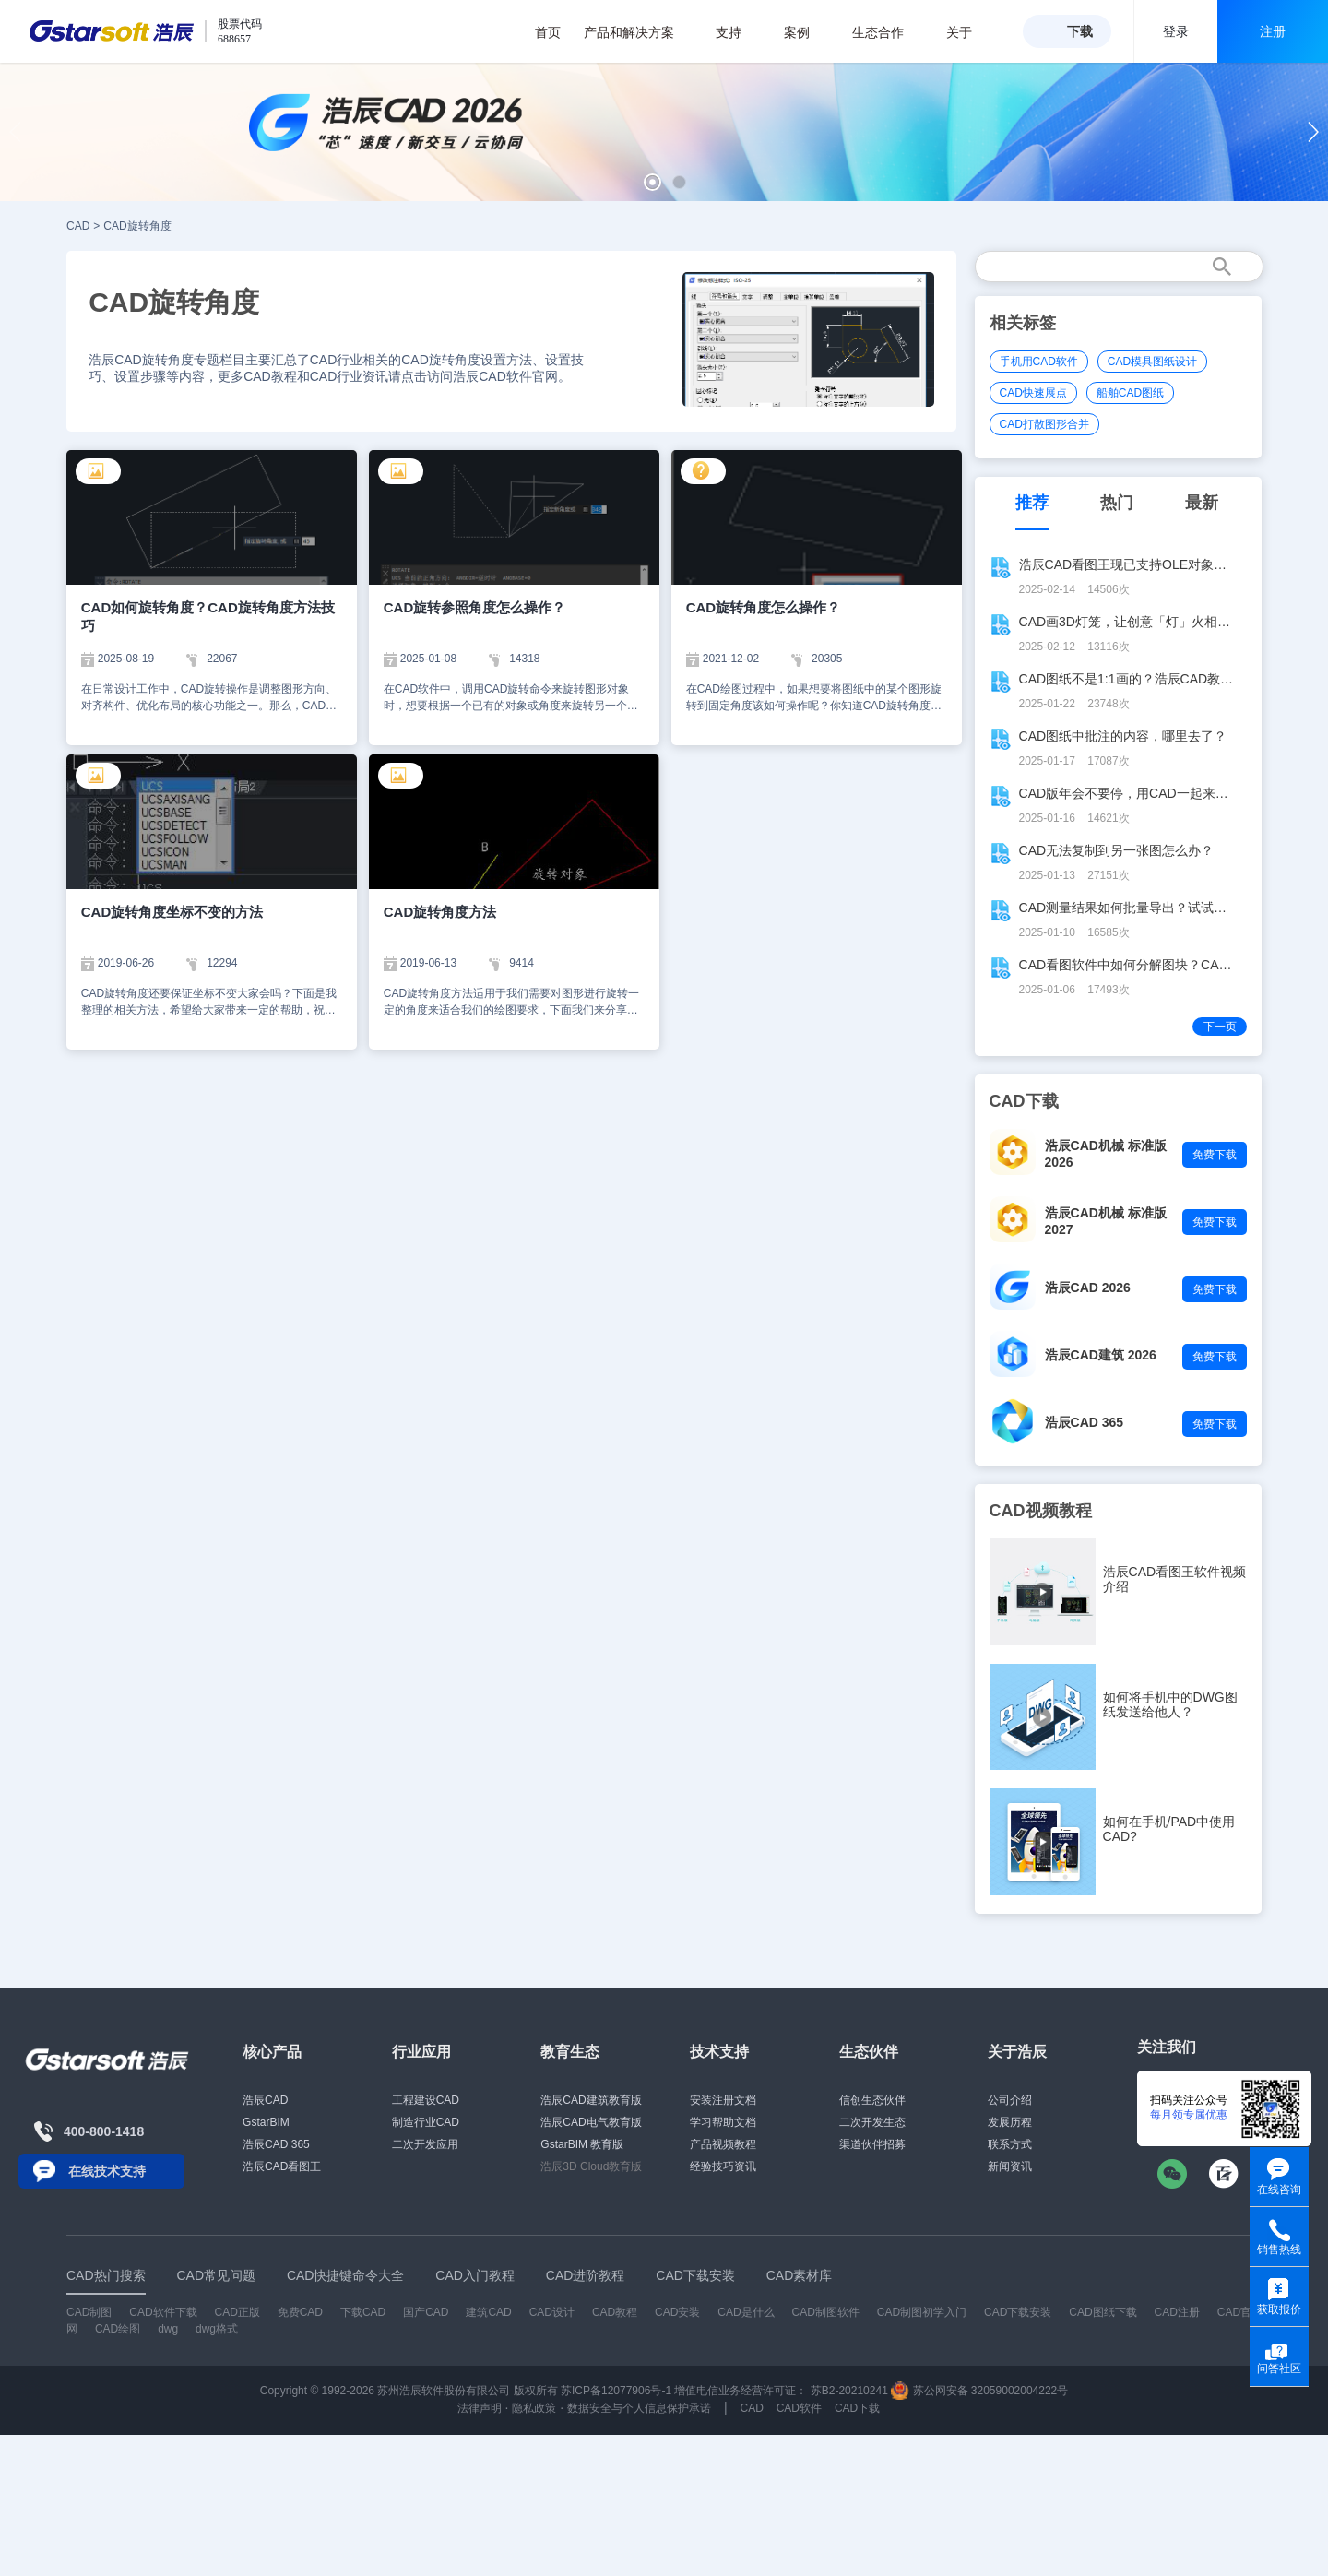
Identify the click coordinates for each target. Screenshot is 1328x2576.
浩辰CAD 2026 (1088, 1287)
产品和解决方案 (639, 32)
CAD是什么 (745, 2312)
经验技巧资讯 (723, 2166)
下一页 (1220, 1026)
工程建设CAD (425, 2100)
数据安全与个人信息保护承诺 (639, 2408)
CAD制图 (89, 2312)
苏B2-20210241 (849, 2390)
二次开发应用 (425, 2144)
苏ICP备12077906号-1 (616, 2390)
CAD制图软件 (826, 2312)
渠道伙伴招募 (872, 2144)
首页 (548, 32)
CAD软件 (799, 2408)
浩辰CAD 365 (1084, 1422)
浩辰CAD (265, 2100)
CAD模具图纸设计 (1152, 361)
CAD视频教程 (1041, 1511)
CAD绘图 (117, 2328)
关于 (968, 32)
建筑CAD (488, 2312)
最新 (1201, 502)
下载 (1080, 31)
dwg (168, 2328)
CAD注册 (1177, 2312)
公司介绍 (1010, 2100)
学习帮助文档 (723, 2122)
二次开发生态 (872, 2122)
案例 (806, 32)
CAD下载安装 (1017, 2312)
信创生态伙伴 (872, 2100)
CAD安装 (677, 2312)
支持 (738, 32)
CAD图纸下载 (1102, 2312)
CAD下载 (857, 2408)
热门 (1116, 502)
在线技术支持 (107, 2171)
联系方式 (1010, 2144)
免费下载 (1214, 1154)
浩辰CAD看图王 (282, 2166)
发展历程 (1010, 2122)
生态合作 (887, 32)
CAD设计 (552, 2312)
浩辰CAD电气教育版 (590, 2122)
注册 (1273, 31)
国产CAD (425, 2312)
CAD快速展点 (1033, 392)
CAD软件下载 (162, 2312)
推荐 (1032, 502)
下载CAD (362, 2312)
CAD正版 (236, 2312)
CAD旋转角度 (137, 226)
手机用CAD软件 (1039, 361)
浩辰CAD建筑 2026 (1100, 1354)
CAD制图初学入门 (921, 2312)
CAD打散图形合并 (1044, 424)
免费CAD (300, 2312)
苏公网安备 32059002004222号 (979, 2390)
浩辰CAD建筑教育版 (590, 2100)
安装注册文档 (723, 2100)
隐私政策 (534, 2408)
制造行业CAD (425, 2122)
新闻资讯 (1010, 2166)
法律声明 (479, 2408)
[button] (652, 182)
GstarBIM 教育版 (581, 2144)
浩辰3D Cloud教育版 (591, 2166)
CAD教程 (614, 2312)
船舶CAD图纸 (1130, 392)
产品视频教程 (723, 2144)
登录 (1176, 31)
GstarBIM (266, 2122)
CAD (77, 226)
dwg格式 (217, 2328)
